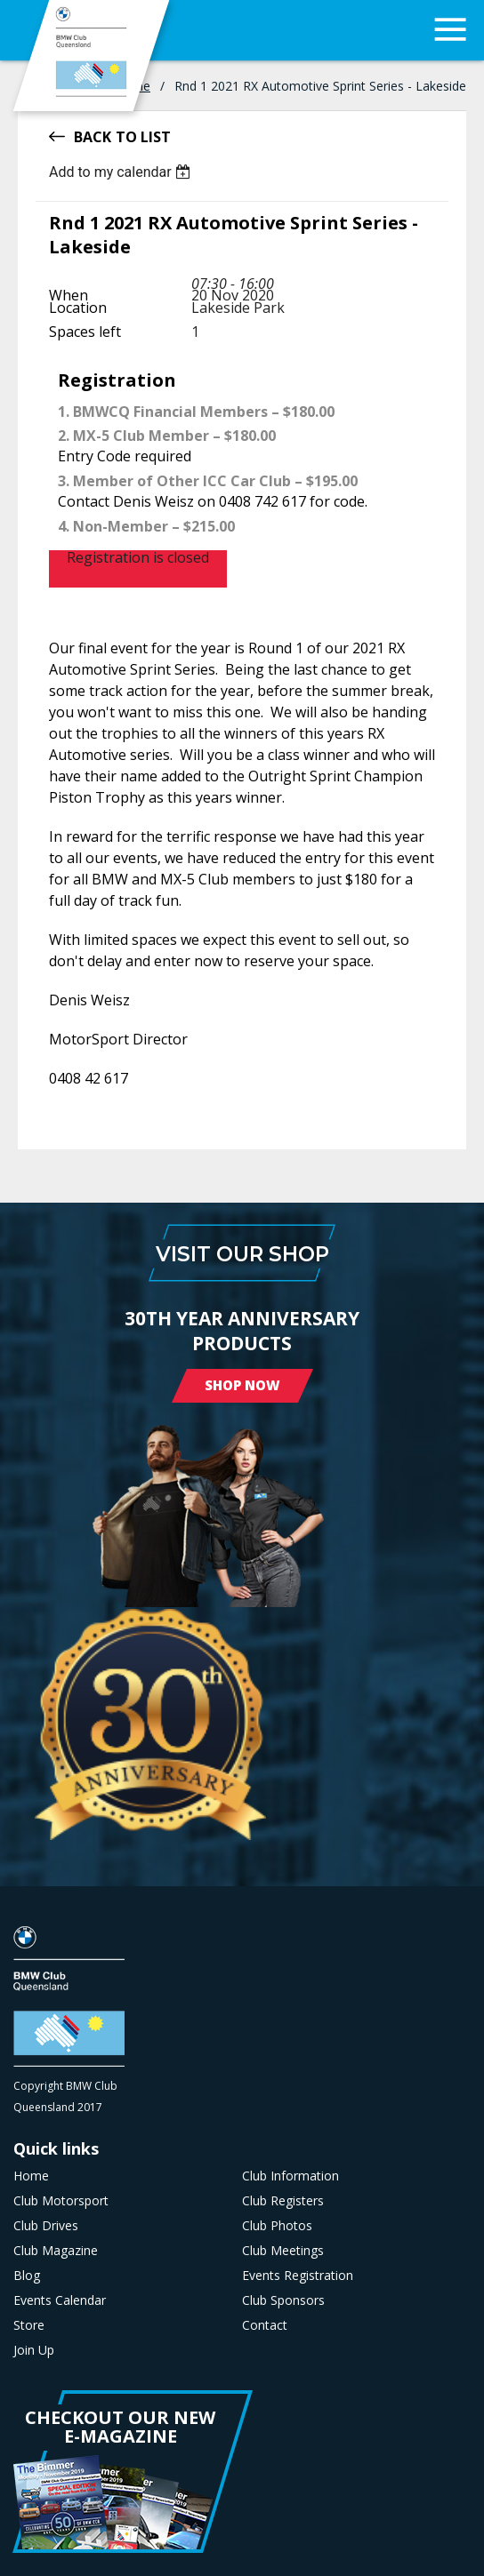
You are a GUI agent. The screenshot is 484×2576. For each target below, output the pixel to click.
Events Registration (297, 2275)
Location (78, 307)
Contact (264, 2325)
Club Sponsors (283, 2300)
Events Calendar (59, 2300)
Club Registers (283, 2201)
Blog (26, 2275)
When (68, 295)
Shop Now (242, 1385)
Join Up (33, 2350)
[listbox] (122, 172)
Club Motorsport (61, 2201)
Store (28, 2325)
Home (31, 2176)
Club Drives (45, 2226)
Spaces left (85, 331)
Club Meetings (283, 2250)
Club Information (290, 2176)
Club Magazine (55, 2250)
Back (92, 135)
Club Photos (277, 2226)
